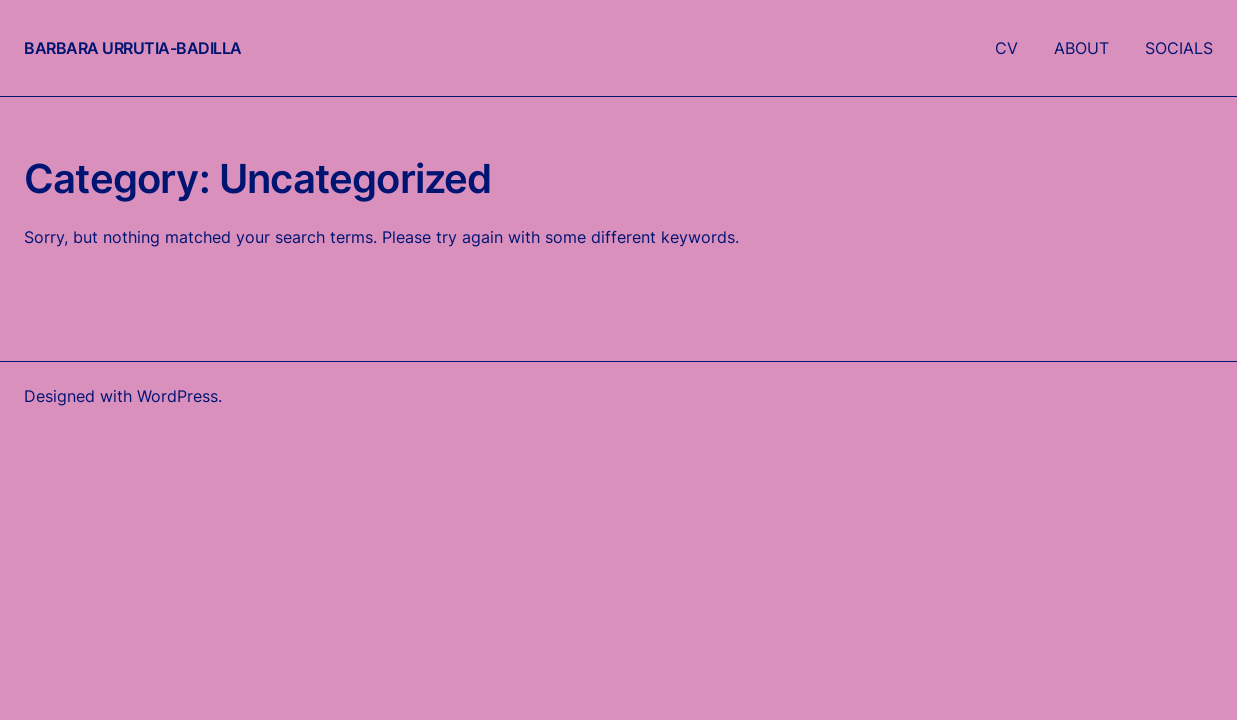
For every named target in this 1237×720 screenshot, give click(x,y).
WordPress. (179, 396)
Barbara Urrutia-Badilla (133, 48)
